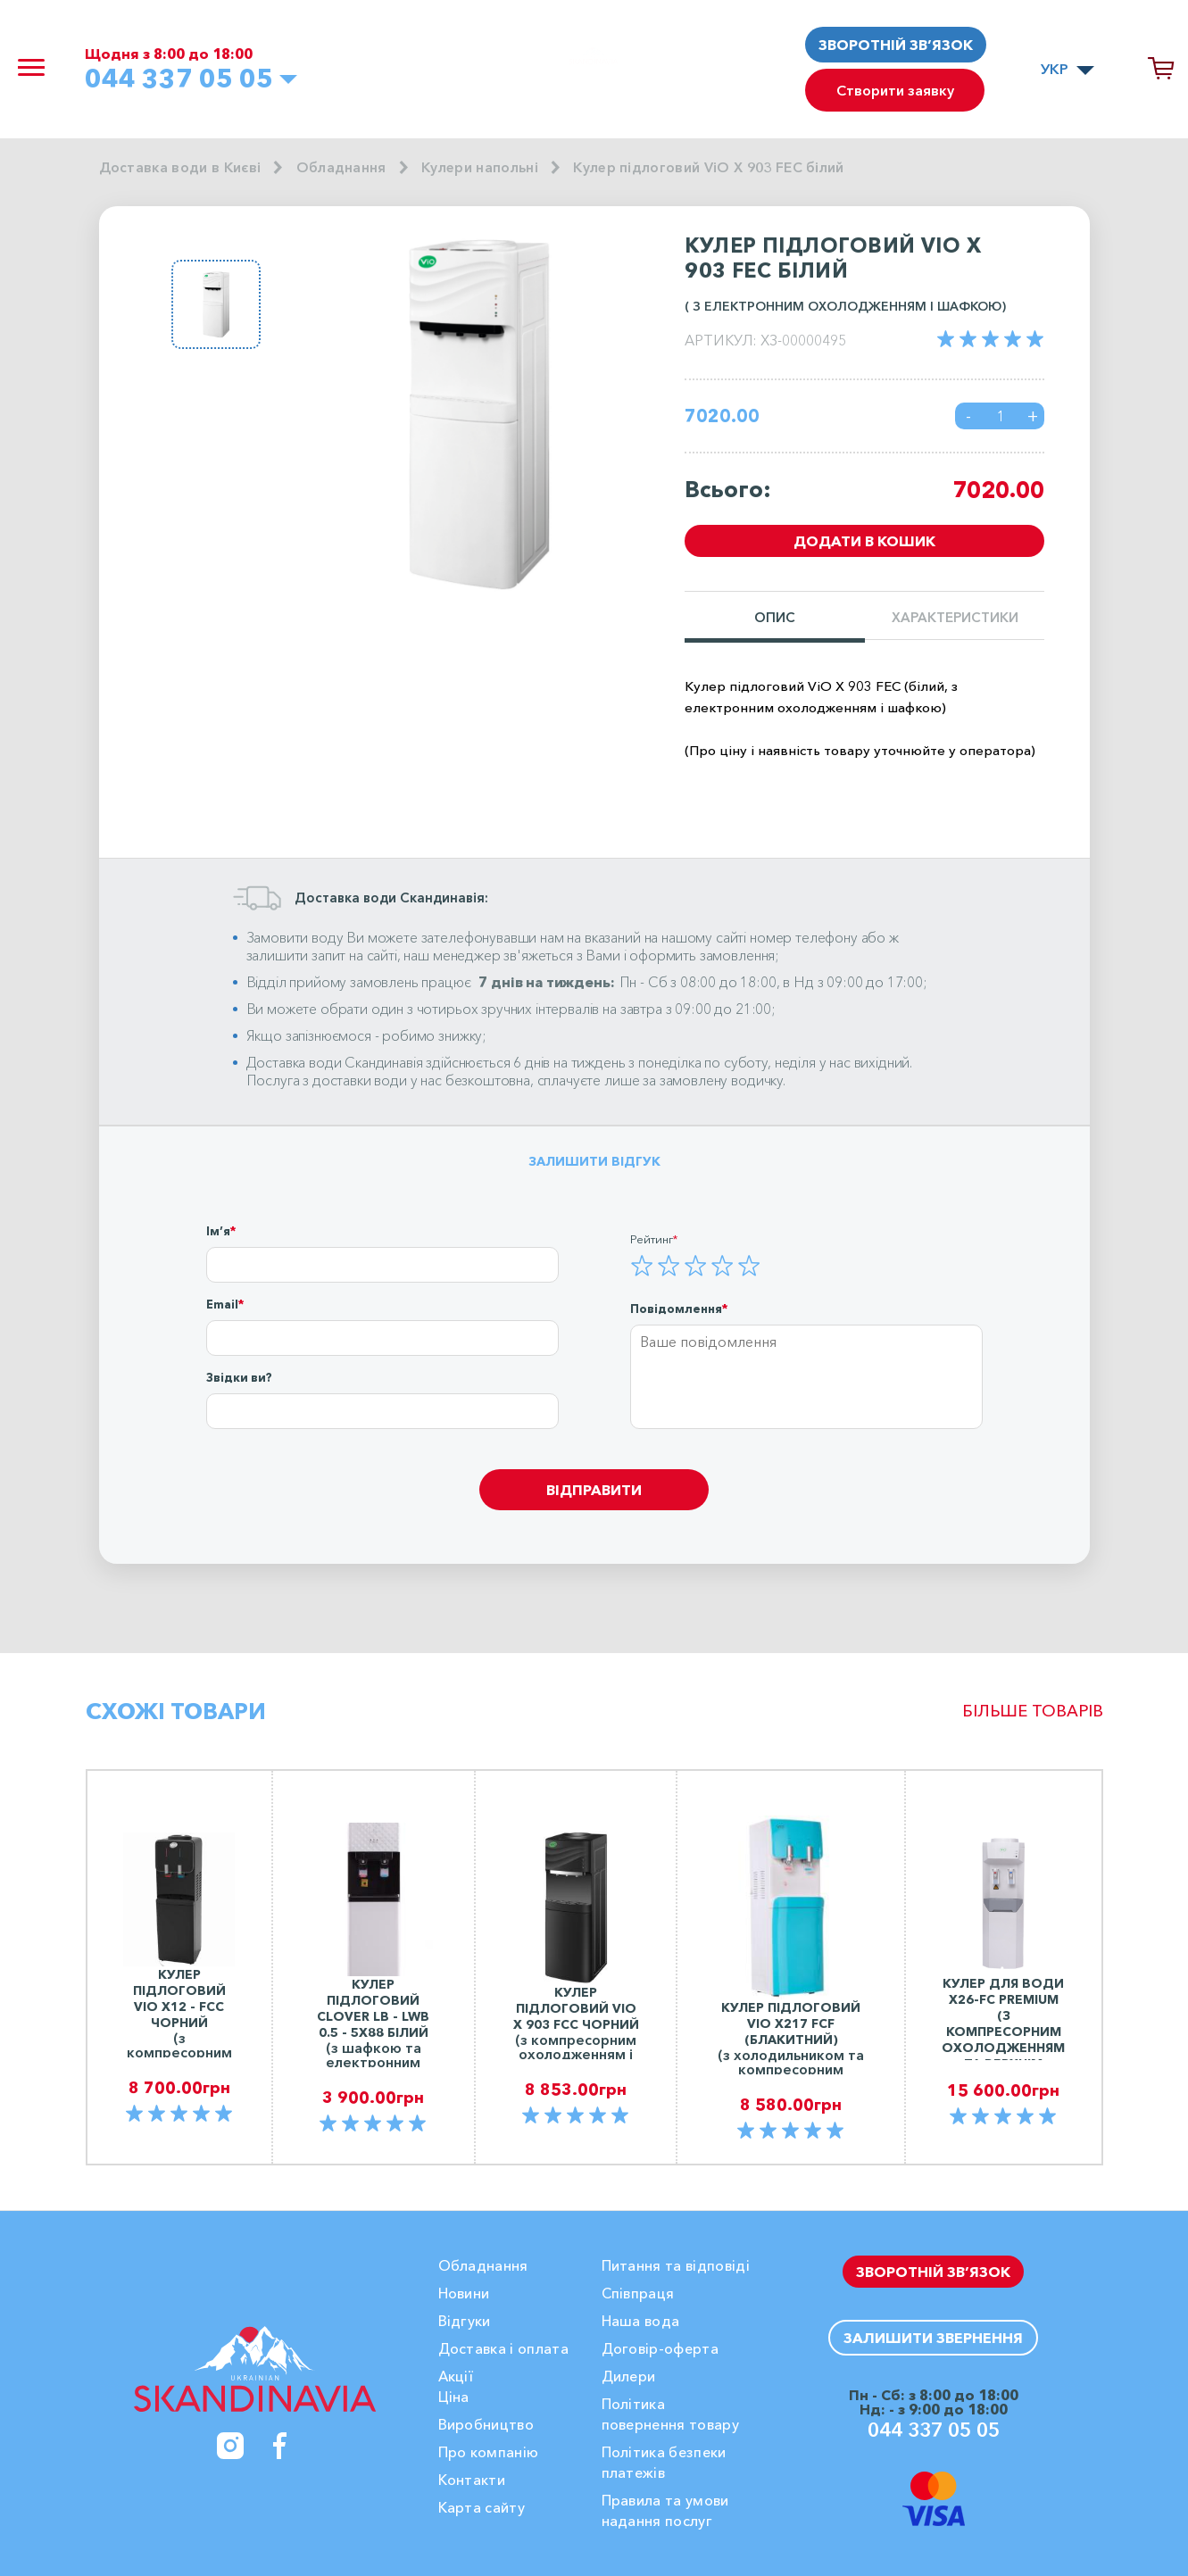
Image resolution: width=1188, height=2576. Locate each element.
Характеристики (955, 618)
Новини (464, 2293)
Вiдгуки (464, 2321)
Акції (456, 2376)
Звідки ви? (239, 1377)
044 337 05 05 (185, 79)
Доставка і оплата (503, 2348)
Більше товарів (1032, 1711)
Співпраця (638, 2293)
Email (222, 1304)
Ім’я (218, 1231)
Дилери (629, 2376)
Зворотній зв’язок (895, 45)
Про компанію (488, 2452)
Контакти (472, 2480)
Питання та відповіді (676, 2265)
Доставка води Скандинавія (334, 1062)
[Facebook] (280, 2446)
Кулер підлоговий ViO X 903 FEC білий (715, 168)
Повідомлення (676, 1308)
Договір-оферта (660, 2348)
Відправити (594, 1490)
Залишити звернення (933, 2338)
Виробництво (486, 2424)
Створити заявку (896, 92)
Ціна (453, 2397)
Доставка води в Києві (181, 168)
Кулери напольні (482, 168)
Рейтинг (651, 1239)
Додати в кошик (864, 542)
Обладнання (343, 168)
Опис (774, 618)
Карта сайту (482, 2507)
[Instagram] (230, 2446)
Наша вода (641, 2321)
